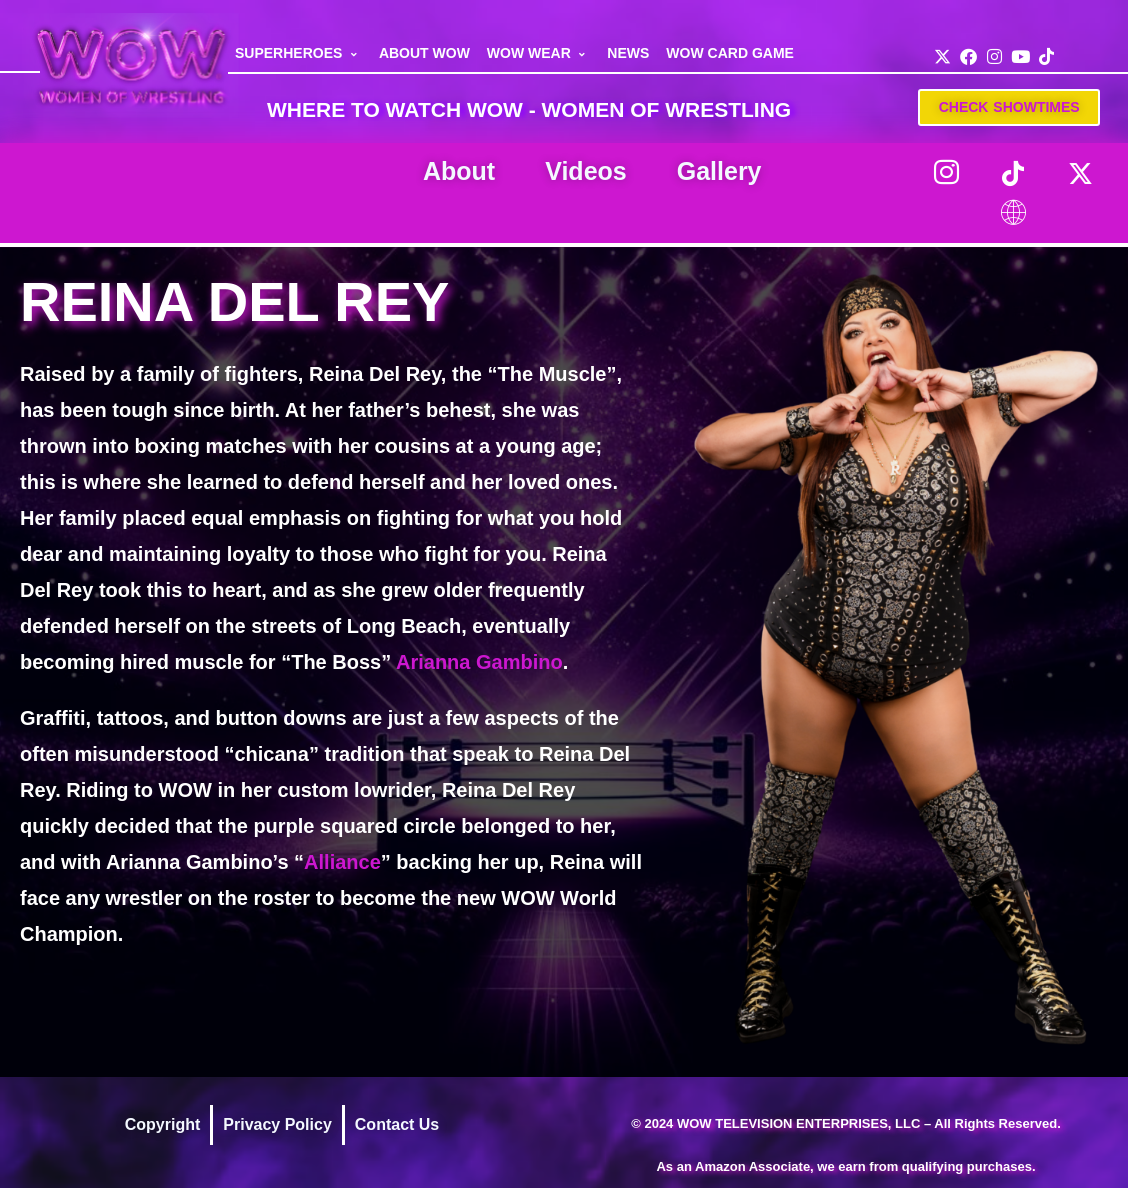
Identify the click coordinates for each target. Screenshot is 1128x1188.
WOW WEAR (539, 53)
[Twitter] (1080, 173)
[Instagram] (946, 173)
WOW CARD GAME (730, 53)
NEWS (628, 53)
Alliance (342, 862)
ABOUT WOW (424, 53)
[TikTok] (1013, 173)
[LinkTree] (1013, 213)
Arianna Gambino (479, 662)
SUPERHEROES (298, 53)
